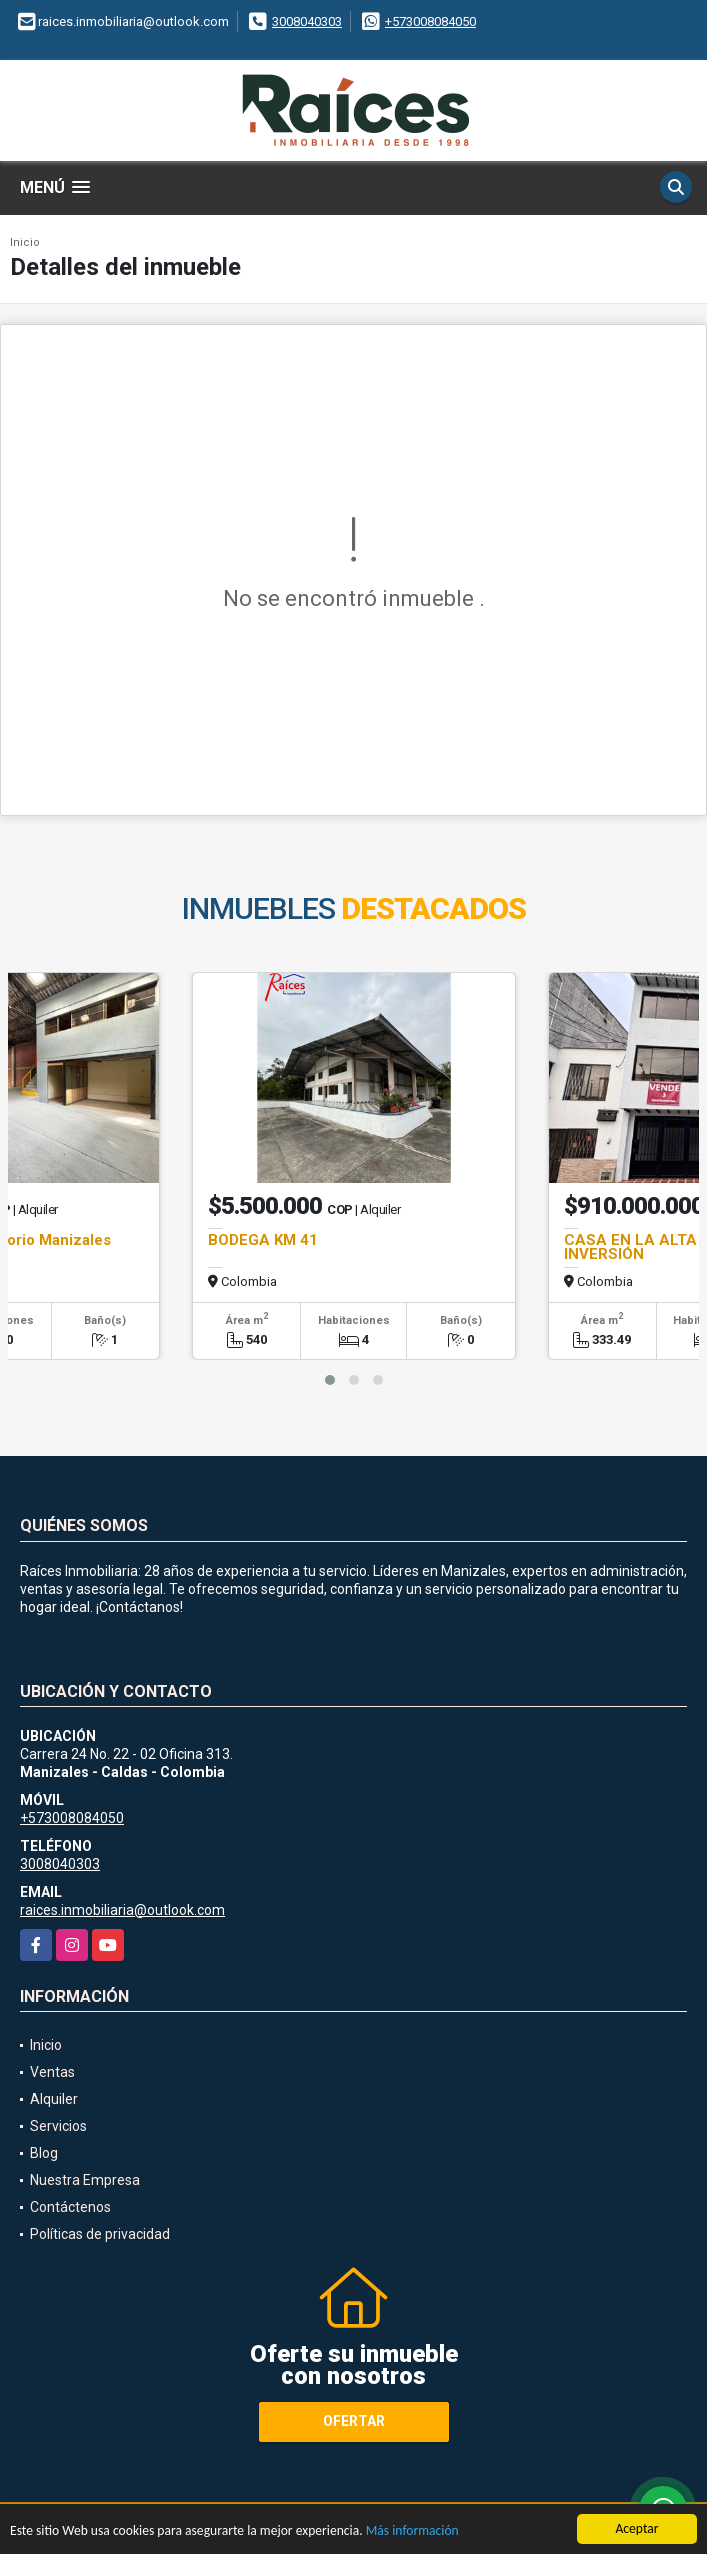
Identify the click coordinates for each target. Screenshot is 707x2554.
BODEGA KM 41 (263, 1240)
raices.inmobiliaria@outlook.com (122, 1910)
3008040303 (307, 21)
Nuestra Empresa (85, 2180)
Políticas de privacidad (100, 2234)
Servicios (58, 2126)
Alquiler (54, 2099)
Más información (412, 2531)
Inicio (25, 242)
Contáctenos (70, 2207)
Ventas (52, 2072)
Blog (44, 2153)
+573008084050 (430, 21)
